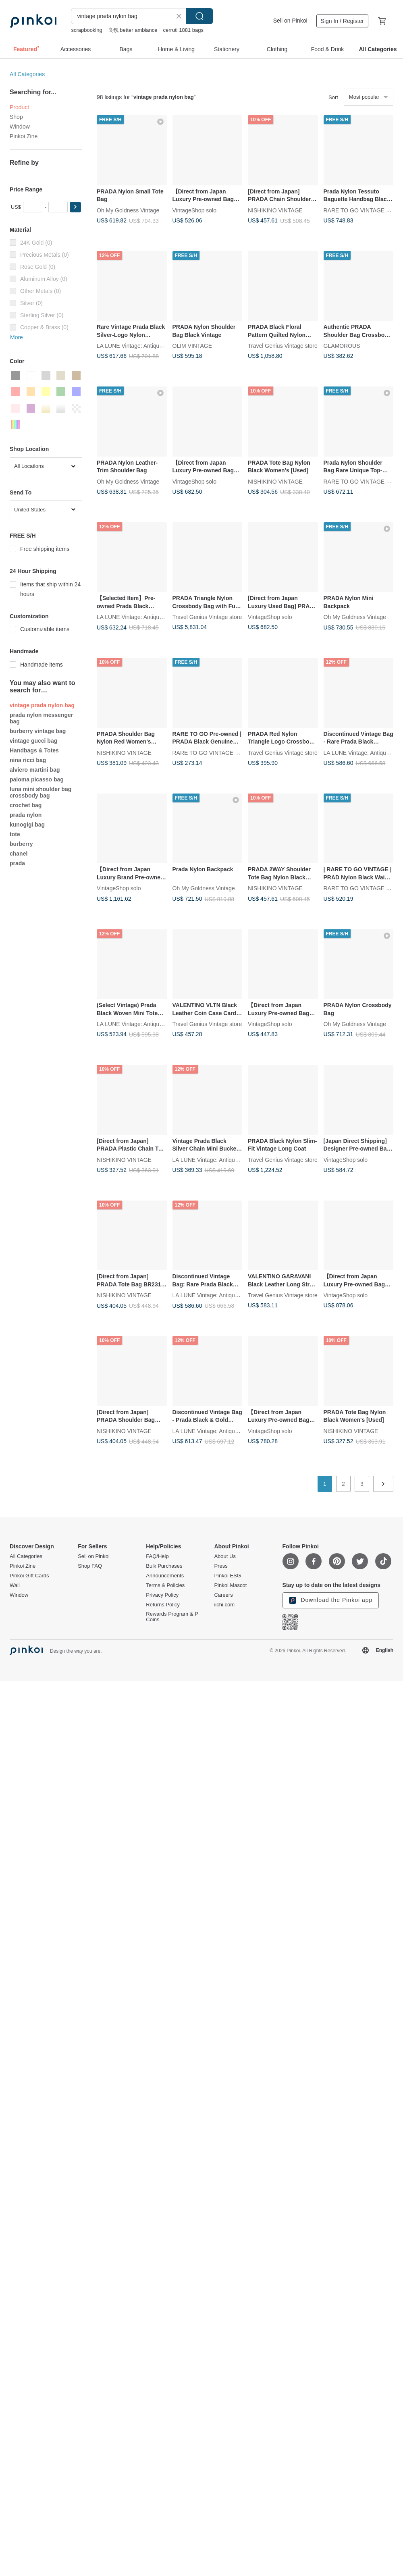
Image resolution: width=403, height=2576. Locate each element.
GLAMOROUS (342, 346)
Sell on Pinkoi (290, 20)
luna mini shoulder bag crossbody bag (40, 792)
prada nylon (26, 815)
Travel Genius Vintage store (283, 346)
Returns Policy (163, 1605)
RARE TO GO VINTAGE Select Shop (219, 752)
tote (15, 834)
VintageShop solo (194, 210)
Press (220, 1566)
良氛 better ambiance (133, 30)
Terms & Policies (165, 1585)
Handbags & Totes (34, 750)
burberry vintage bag (38, 731)
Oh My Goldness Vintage (128, 210)
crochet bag (26, 805)
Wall (15, 1585)
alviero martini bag (35, 770)
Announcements (165, 1576)
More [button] (16, 337)
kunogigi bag (27, 824)
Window (20, 126)
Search (199, 16)
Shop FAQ (90, 1566)
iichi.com (224, 1605)
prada (17, 863)
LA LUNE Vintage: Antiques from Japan (146, 346)
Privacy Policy (162, 1595)
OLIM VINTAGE (192, 346)
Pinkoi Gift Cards (29, 1576)
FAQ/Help (157, 1556)
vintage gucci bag (33, 740)
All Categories (27, 74)
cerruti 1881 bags (183, 30)
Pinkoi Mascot (230, 1585)
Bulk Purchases (164, 1566)
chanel (18, 853)
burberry (21, 844)
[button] (75, 207)
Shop (16, 117)
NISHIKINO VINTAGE (275, 210)
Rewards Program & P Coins (172, 1616)
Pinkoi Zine (23, 136)
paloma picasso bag (37, 779)
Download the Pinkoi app (331, 1600)
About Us (224, 1556)
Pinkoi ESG (227, 1576)
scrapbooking (86, 30)
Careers (223, 1595)
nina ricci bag (28, 760)
